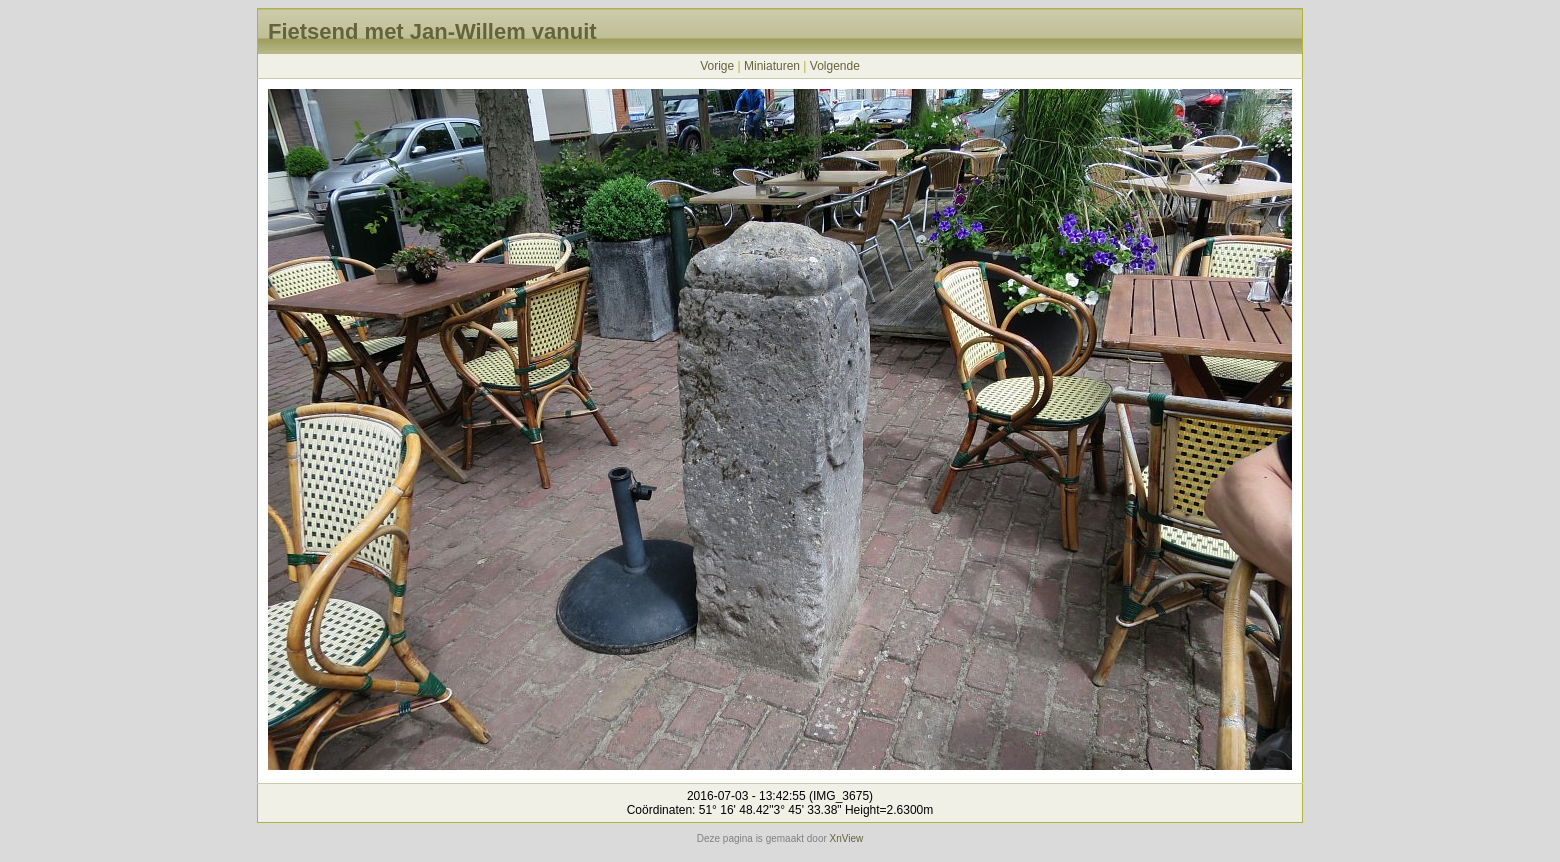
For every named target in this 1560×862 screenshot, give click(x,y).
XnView (847, 838)
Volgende (835, 66)
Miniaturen (772, 66)
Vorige (717, 66)
